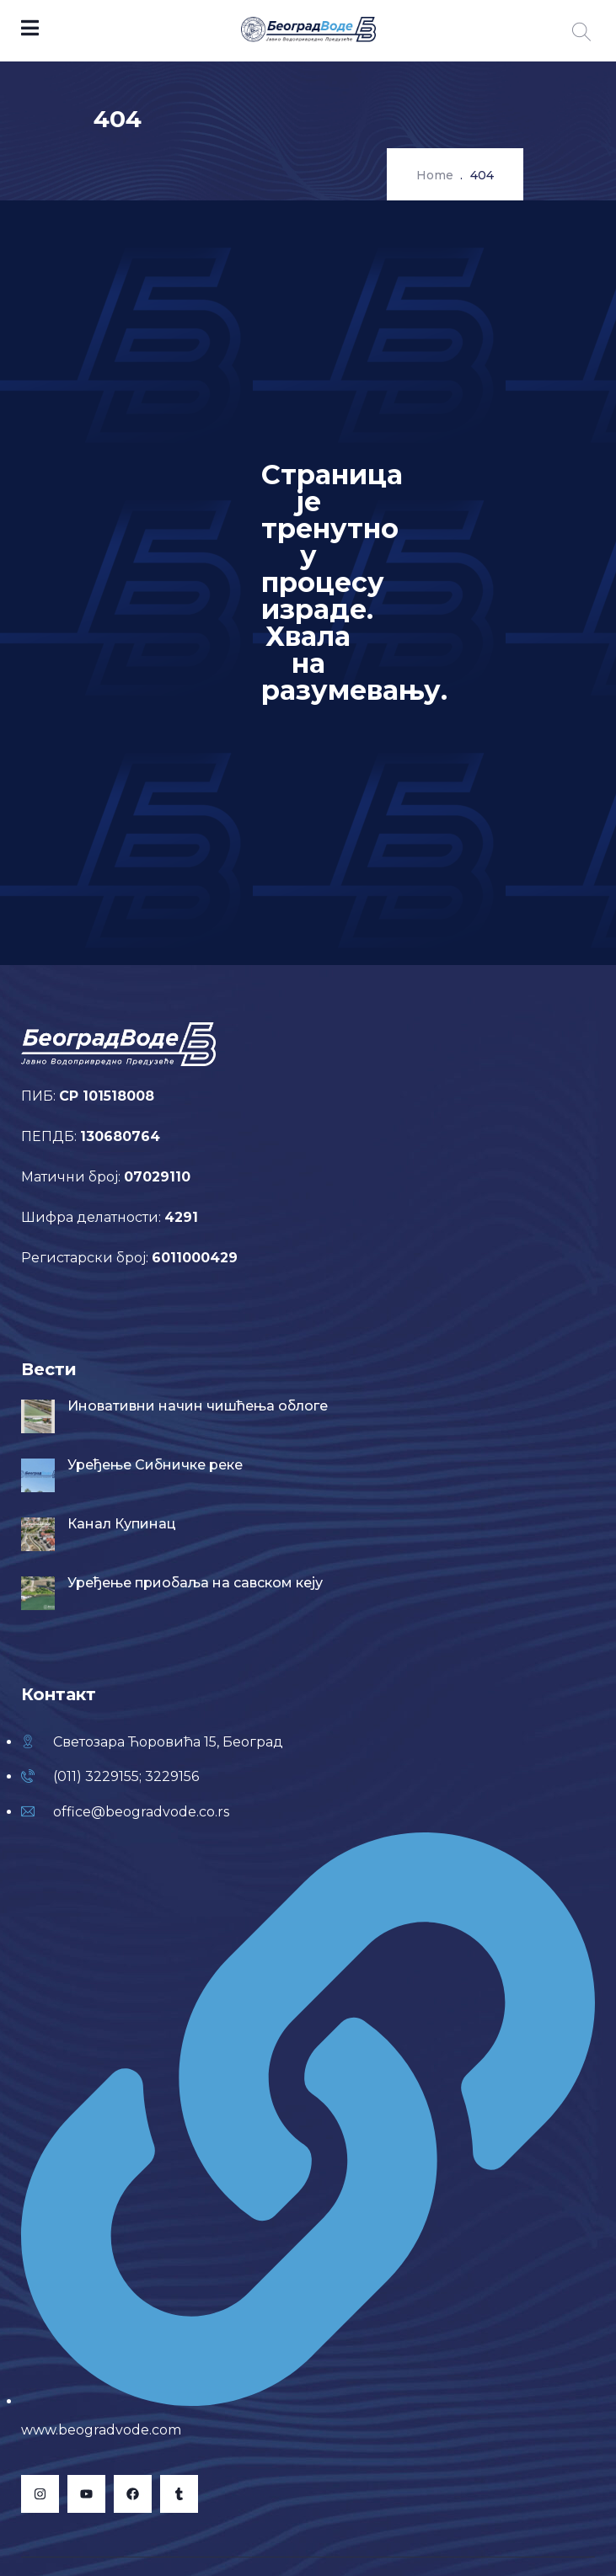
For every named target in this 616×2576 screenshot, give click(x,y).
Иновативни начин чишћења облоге (197, 1406)
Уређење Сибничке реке (155, 1465)
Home (434, 175)
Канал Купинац (121, 1524)
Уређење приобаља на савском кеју (195, 1583)
